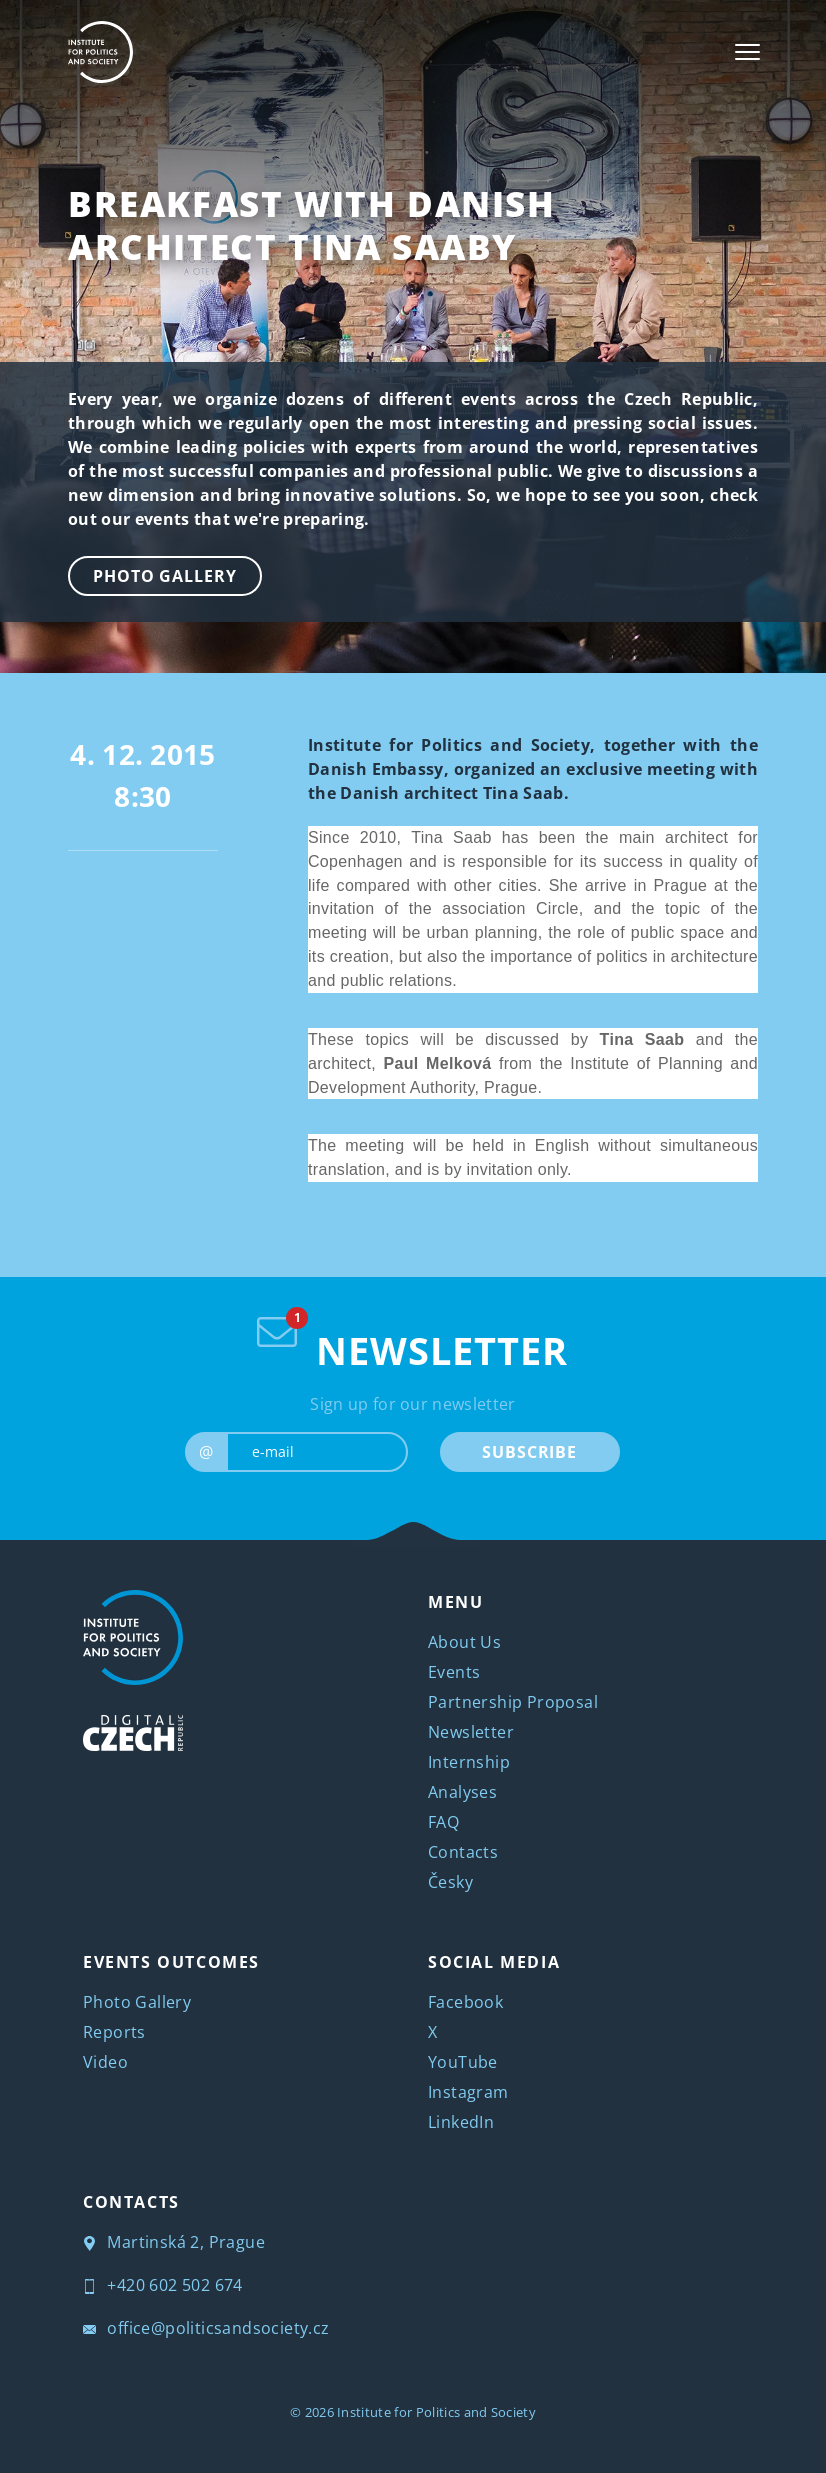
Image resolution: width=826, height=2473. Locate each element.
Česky (450, 1882)
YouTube (463, 2062)
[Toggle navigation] (747, 52)
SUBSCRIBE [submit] (529, 1452)
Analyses (462, 1792)
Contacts (463, 1852)
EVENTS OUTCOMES (171, 1962)
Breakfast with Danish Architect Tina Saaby (312, 225)
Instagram (468, 2092)
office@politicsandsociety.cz (206, 2328)
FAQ (443, 1822)
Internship (469, 1762)
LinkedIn (461, 2122)
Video (105, 2062)
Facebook (465, 2002)
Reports (114, 2032)
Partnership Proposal (513, 1702)
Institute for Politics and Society (436, 2412)
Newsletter (471, 1732)
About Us (464, 1642)
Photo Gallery (165, 576)
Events (454, 1672)
